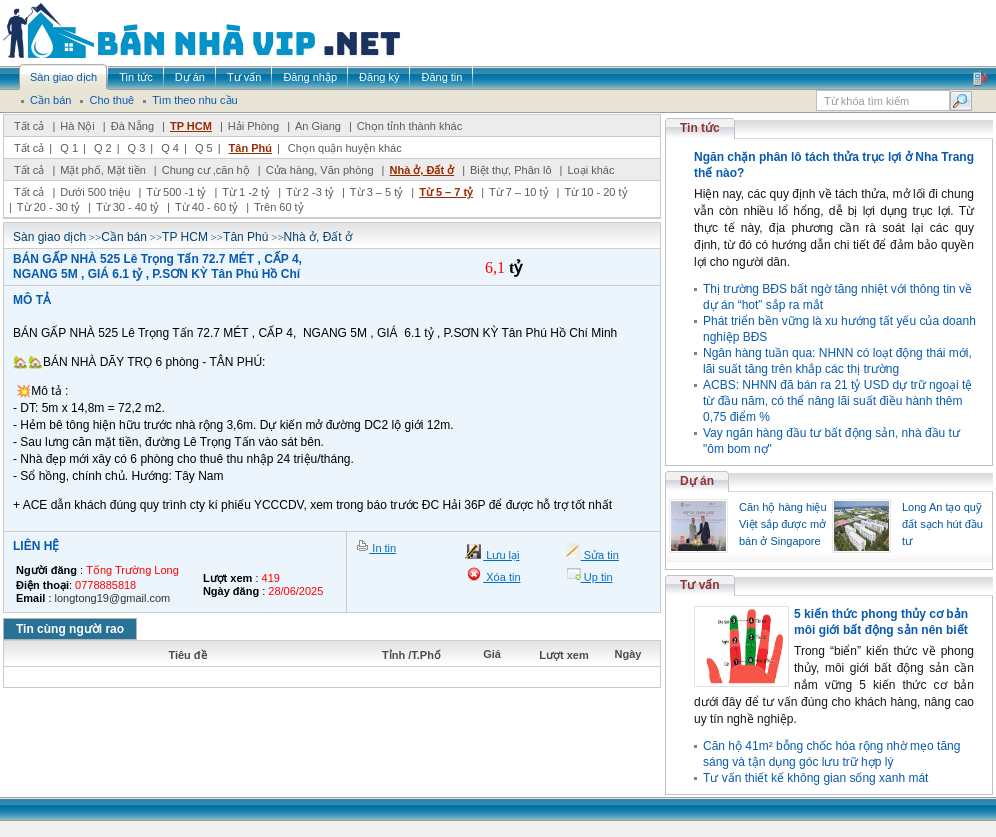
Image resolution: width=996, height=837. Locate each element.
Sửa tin (600, 555)
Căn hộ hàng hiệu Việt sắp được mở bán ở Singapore (783, 524)
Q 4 (170, 148)
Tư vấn (700, 585)
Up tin (597, 577)
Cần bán (124, 237)
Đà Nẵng (132, 126)
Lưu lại (501, 555)
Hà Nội (77, 126)
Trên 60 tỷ (279, 207)
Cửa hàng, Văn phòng (320, 170)
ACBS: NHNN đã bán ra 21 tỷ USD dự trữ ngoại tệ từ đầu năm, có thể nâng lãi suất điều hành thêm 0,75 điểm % (837, 401)
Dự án (697, 481)
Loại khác (590, 170)
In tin (382, 548)
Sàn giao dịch (49, 237)
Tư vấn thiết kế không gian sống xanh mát (815, 778)
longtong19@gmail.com (113, 598)
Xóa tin (501, 577)
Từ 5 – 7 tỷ (446, 192)
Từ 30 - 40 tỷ (127, 207)
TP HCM (191, 126)
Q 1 (69, 148)
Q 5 (204, 148)
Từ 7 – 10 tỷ (518, 192)
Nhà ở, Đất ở (421, 170)
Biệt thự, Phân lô (511, 170)
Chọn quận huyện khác (345, 148)
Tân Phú (250, 148)
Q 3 (137, 148)
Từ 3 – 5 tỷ (376, 192)
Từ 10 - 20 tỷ (595, 192)
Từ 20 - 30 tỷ (48, 207)
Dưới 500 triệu (95, 192)
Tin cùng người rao (70, 629)
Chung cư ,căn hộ (206, 170)
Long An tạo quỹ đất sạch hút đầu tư (942, 524)
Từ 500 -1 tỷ (176, 192)
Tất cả (29, 126)
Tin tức (700, 128)
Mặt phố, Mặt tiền (103, 170)
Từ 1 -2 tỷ (246, 192)
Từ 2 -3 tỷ (310, 192)
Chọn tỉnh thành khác (409, 126)
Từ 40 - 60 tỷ (206, 207)
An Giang (318, 126)
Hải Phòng (253, 126)
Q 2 (103, 148)
